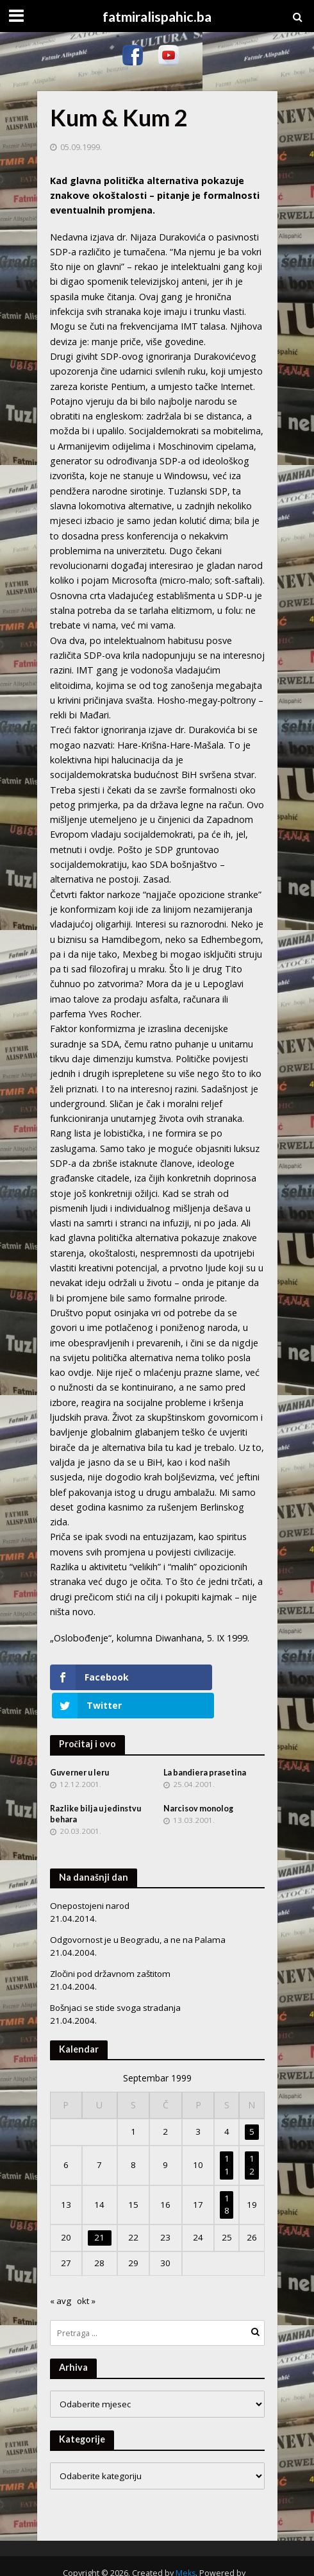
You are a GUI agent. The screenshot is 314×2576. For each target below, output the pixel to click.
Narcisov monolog (198, 1781)
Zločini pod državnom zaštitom (110, 1946)
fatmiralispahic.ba (157, 16)
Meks (185, 2544)
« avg (60, 2272)
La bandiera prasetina (204, 1744)
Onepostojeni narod (89, 1878)
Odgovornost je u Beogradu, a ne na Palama (138, 1912)
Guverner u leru (79, 1744)
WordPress (153, 2559)
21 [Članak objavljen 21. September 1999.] (99, 2210)
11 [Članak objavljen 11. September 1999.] (226, 2137)
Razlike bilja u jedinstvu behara (95, 1786)
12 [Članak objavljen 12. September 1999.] (251, 2137)
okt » (86, 2272)
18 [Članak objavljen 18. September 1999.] (226, 2176)
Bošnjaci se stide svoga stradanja (115, 1980)
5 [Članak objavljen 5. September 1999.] (251, 2104)
